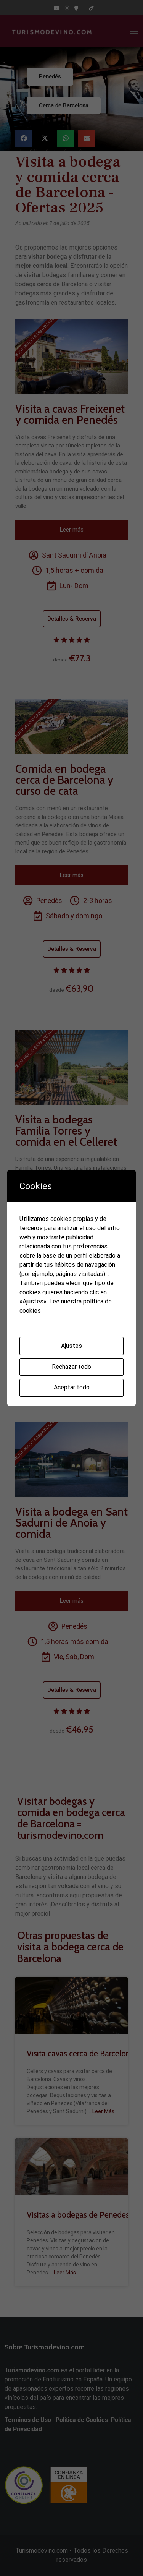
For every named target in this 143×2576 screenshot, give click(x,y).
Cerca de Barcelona (63, 105)
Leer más (72, 529)
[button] (23, 138)
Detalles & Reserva (71, 618)
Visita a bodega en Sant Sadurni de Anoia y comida (71, 1522)
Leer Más (103, 2111)
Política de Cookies (81, 2420)
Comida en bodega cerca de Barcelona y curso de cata (64, 780)
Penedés (50, 76)
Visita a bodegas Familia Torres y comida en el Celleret (66, 1130)
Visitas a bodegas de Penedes (78, 2214)
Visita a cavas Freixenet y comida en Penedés (70, 414)
